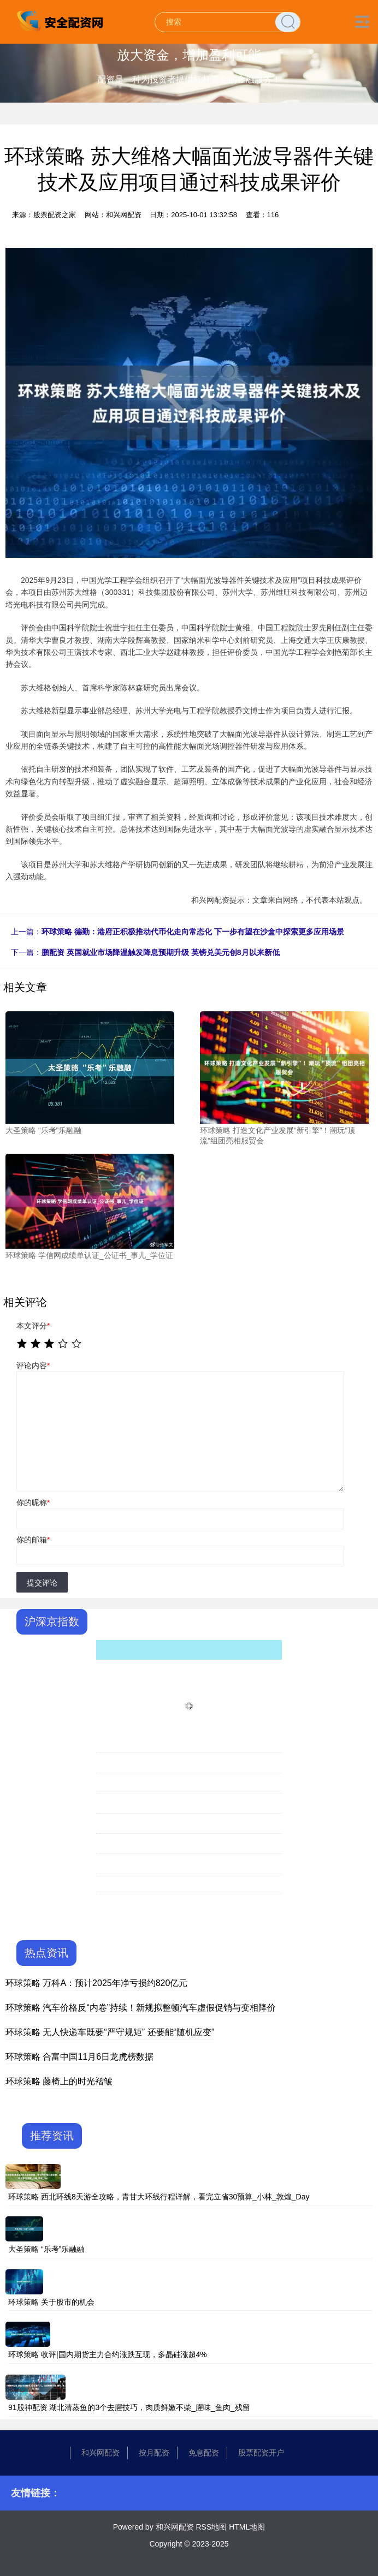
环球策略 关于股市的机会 (51, 2302)
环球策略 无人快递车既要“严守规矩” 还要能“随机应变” (109, 2032)
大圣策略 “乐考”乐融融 (46, 2249)
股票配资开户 (261, 2452)
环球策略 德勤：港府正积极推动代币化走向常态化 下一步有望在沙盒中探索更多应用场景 (193, 931)
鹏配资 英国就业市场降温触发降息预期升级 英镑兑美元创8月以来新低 (161, 952)
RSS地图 (211, 2527)
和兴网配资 (100, 2452)
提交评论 (42, 1582)
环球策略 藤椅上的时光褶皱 (59, 2081)
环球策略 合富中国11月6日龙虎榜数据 (79, 2056)
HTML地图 (247, 2527)
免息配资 (203, 2452)
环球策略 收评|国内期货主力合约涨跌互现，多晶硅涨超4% (107, 2354)
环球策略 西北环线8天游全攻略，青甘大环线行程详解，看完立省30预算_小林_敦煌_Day (159, 2196)
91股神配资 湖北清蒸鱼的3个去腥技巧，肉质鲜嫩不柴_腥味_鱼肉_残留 (129, 2407)
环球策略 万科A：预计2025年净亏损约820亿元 (96, 1983)
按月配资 (154, 2452)
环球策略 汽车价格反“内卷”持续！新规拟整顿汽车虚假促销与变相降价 (140, 2007)
